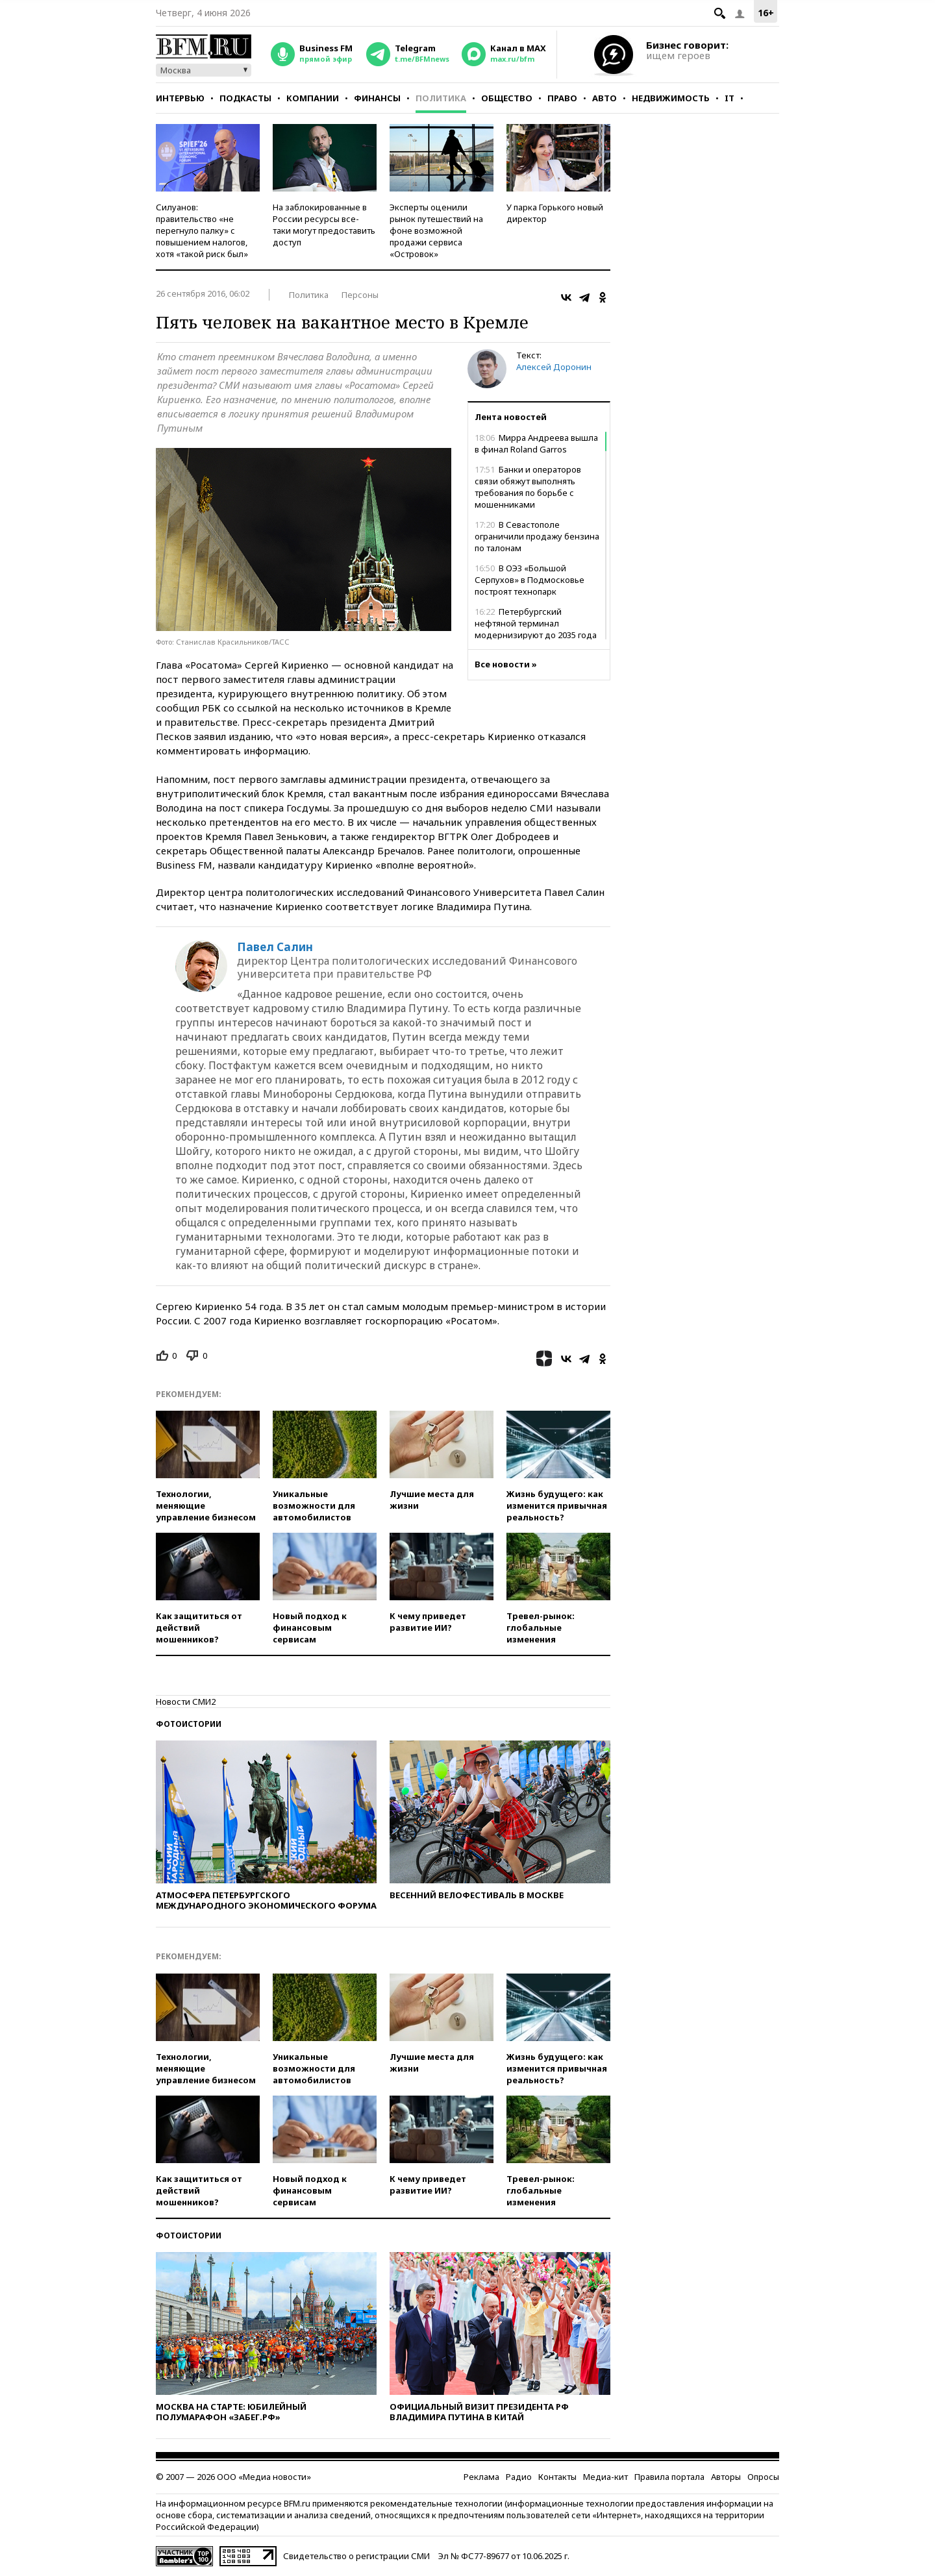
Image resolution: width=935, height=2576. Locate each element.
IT (729, 98)
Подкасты (245, 98)
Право (562, 98)
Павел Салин (275, 947)
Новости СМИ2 (186, 1701)
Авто (604, 98)
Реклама (481, 2477)
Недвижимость (671, 98)
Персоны (360, 295)
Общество (506, 98)
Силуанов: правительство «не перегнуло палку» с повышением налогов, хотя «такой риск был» (202, 230)
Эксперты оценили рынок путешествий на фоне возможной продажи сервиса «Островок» (436, 230)
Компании (312, 98)
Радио (519, 2477)
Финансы (377, 98)
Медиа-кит (605, 2477)
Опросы (763, 2477)
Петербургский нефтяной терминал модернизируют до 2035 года (536, 623)
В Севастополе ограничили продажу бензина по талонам (537, 536)
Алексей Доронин (554, 367)
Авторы (726, 2477)
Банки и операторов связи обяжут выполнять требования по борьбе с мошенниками (528, 487)
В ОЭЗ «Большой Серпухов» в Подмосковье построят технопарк (529, 579)
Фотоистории (188, 1723)
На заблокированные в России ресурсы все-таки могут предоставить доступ (324, 224)
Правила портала (669, 2477)
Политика (441, 98)
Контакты (557, 2477)
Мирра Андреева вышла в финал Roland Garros (536, 443)
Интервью (180, 98)
